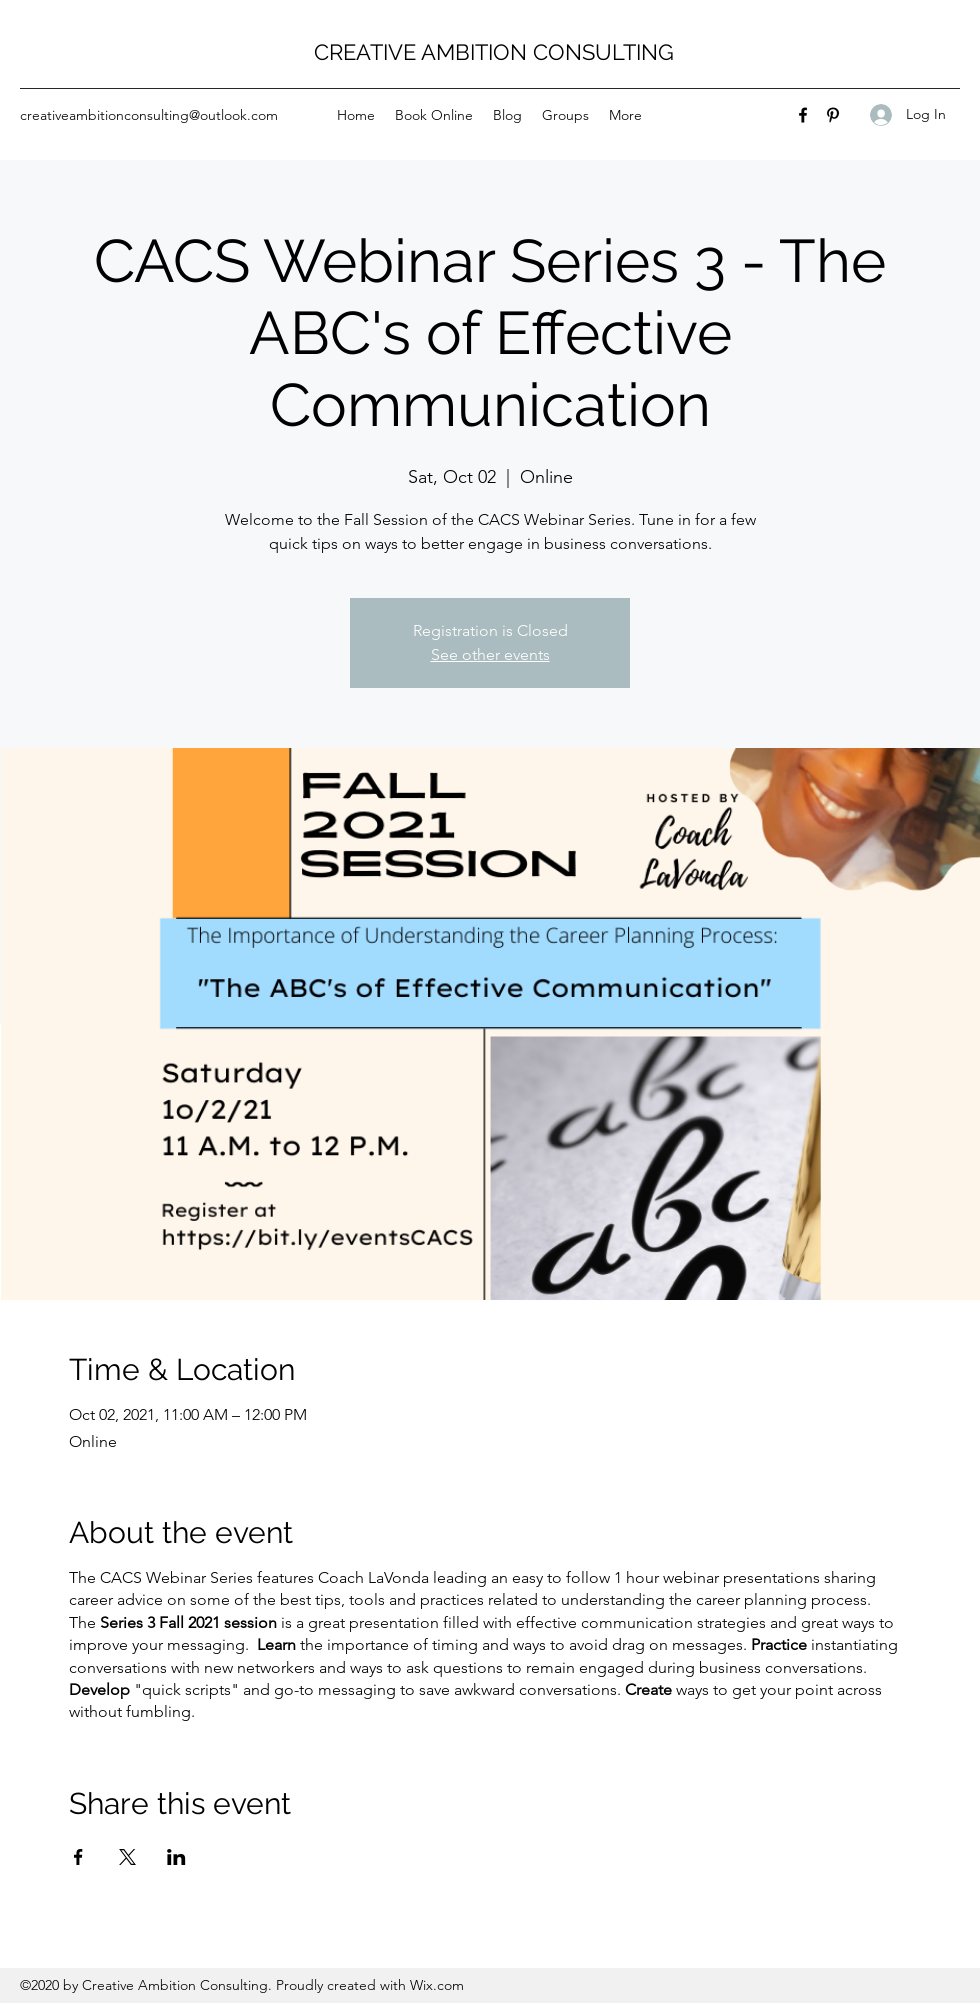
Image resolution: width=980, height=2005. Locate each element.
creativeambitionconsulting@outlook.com (149, 115)
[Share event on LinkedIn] (176, 1857)
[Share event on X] (127, 1857)
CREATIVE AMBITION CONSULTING (494, 52)
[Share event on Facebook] (78, 1857)
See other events (490, 654)
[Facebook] (803, 115)
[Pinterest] (833, 115)
